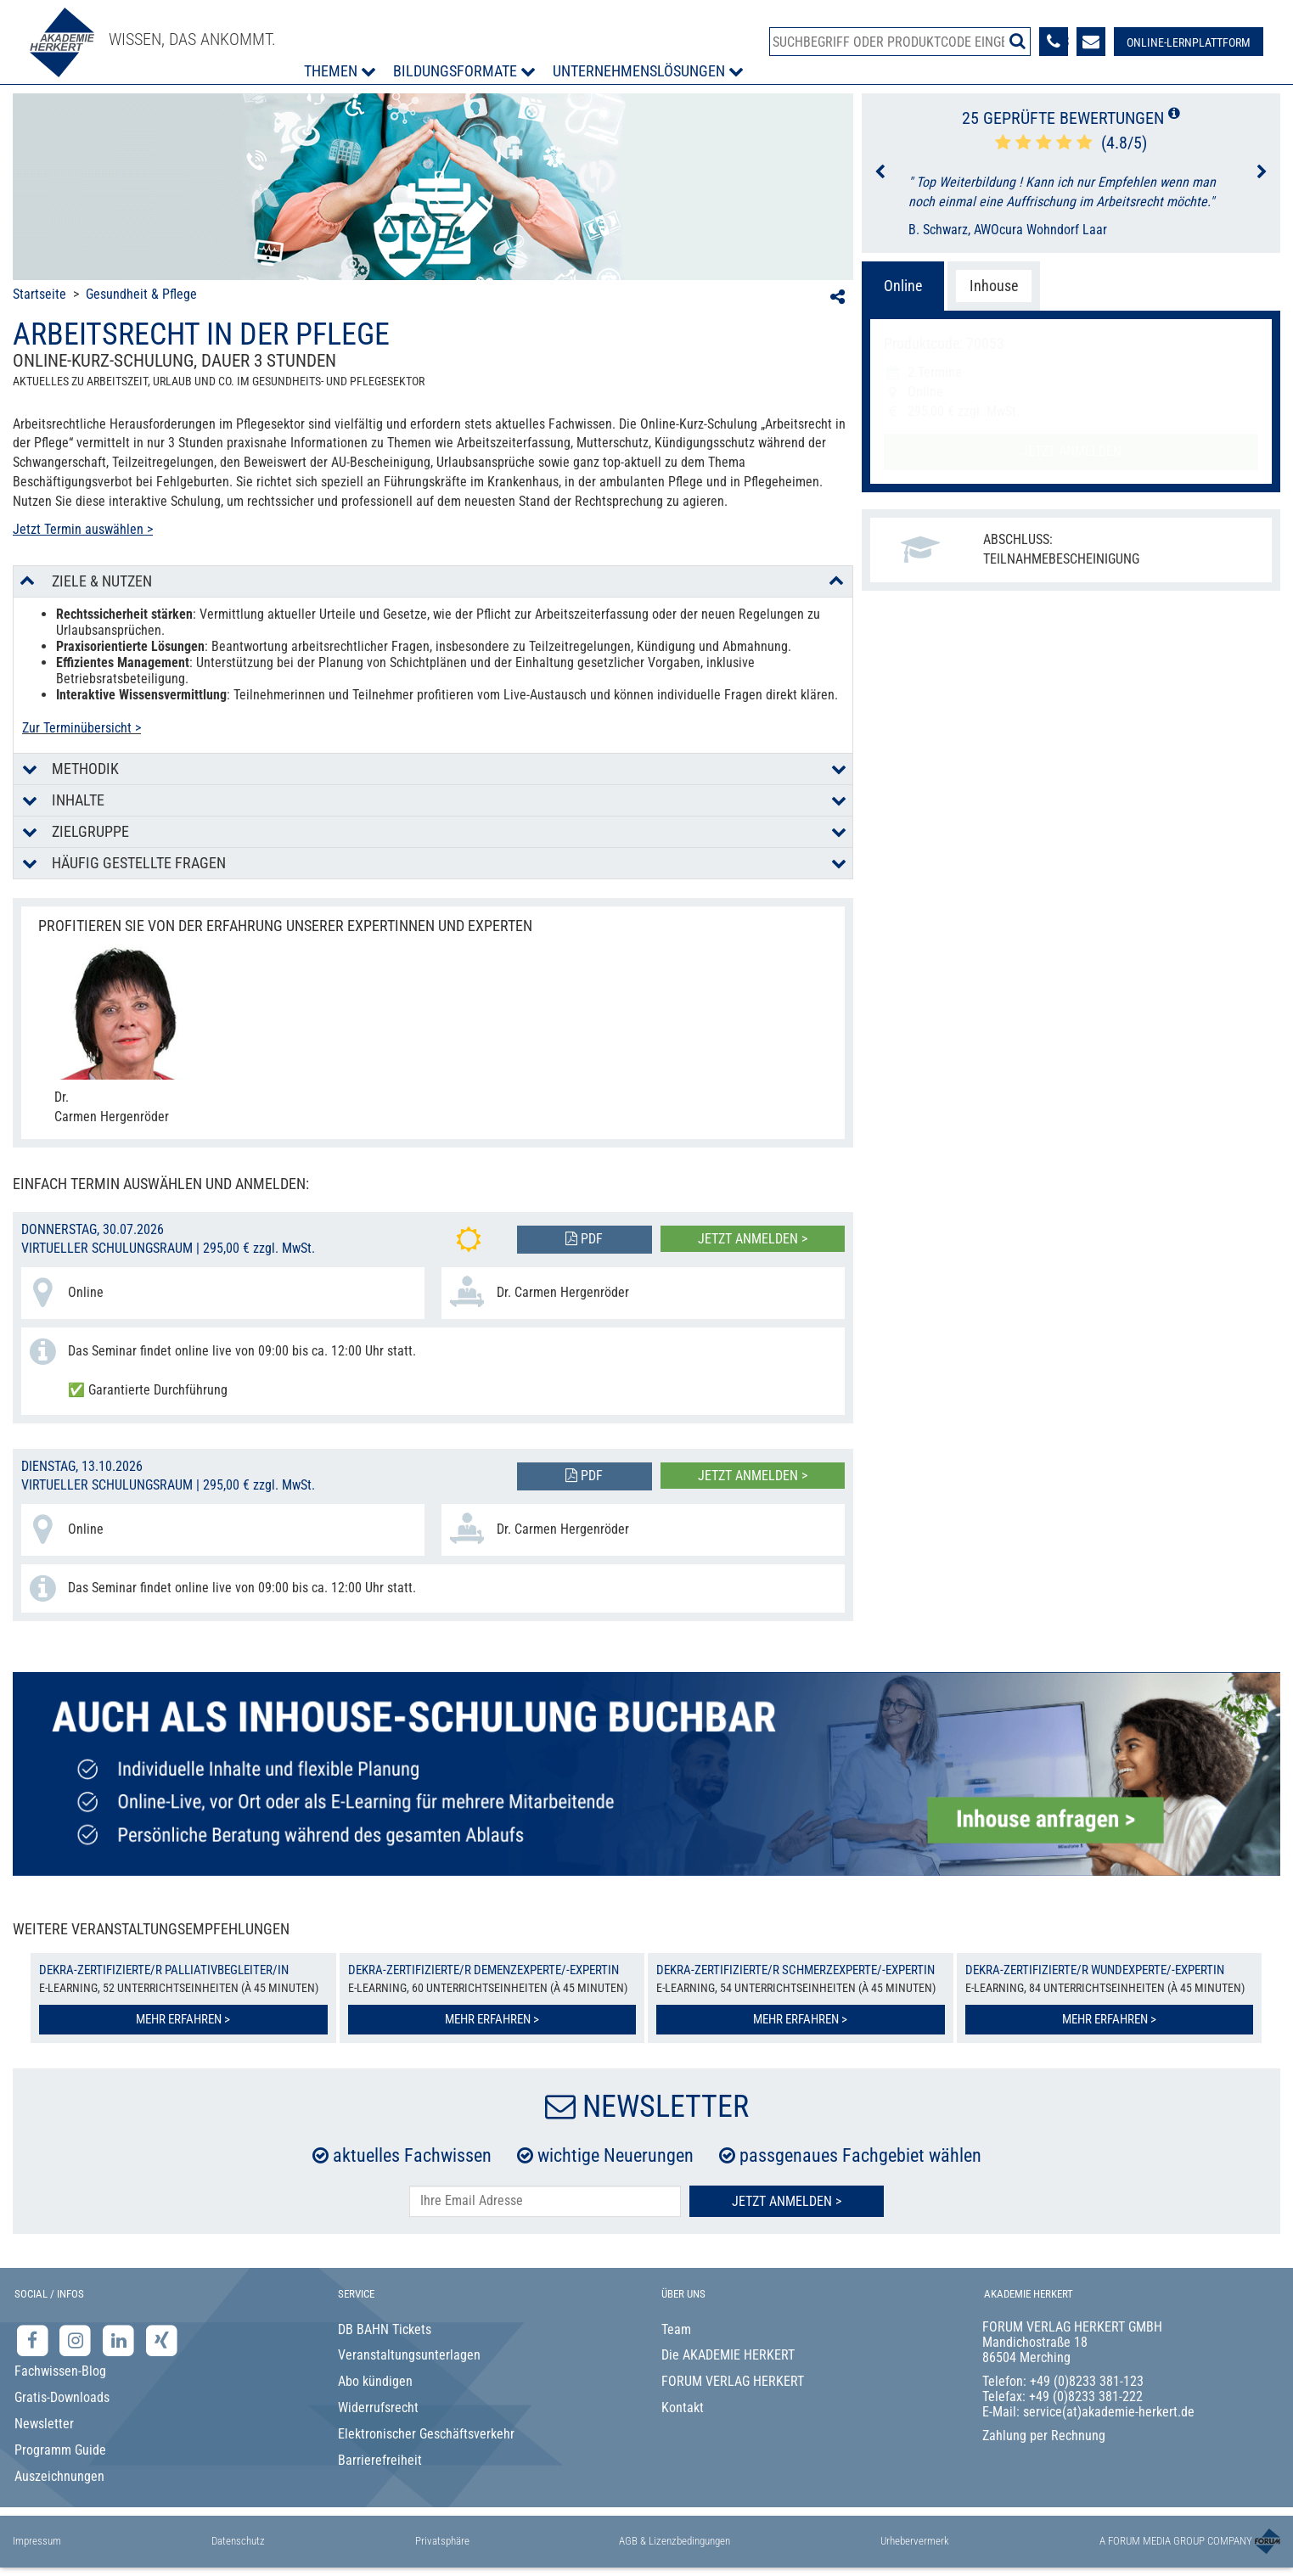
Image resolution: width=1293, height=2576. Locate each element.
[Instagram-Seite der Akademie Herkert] (77, 2339)
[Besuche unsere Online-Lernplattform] (1188, 41)
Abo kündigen (375, 2381)
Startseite (39, 294)
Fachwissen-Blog (60, 2371)
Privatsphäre (442, 2540)
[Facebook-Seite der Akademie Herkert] (34, 2339)
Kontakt (682, 2407)
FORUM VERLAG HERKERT (732, 2381)
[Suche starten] (1017, 40)
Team (676, 2329)
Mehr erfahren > (183, 2019)
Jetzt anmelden (1071, 451)
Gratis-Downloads (62, 2397)
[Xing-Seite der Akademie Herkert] (162, 2339)
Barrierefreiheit (380, 2460)
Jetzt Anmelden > (786, 2201)
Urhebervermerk (914, 2540)
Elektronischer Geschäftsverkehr (426, 2434)
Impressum (37, 2540)
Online (903, 286)
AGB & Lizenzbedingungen (674, 2540)
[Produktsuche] (900, 41)
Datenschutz (238, 2540)
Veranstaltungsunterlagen (409, 2355)
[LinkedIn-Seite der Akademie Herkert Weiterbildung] (120, 2339)
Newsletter (44, 2424)
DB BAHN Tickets (384, 2329)
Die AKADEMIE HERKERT (728, 2355)
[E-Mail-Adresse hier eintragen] (545, 2201)
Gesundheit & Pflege (141, 294)
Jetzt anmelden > (752, 1239)
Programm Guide (60, 2450)
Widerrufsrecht (378, 2407)
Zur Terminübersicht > (81, 728)
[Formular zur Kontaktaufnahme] (1090, 41)
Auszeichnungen (59, 2476)
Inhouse (994, 286)
